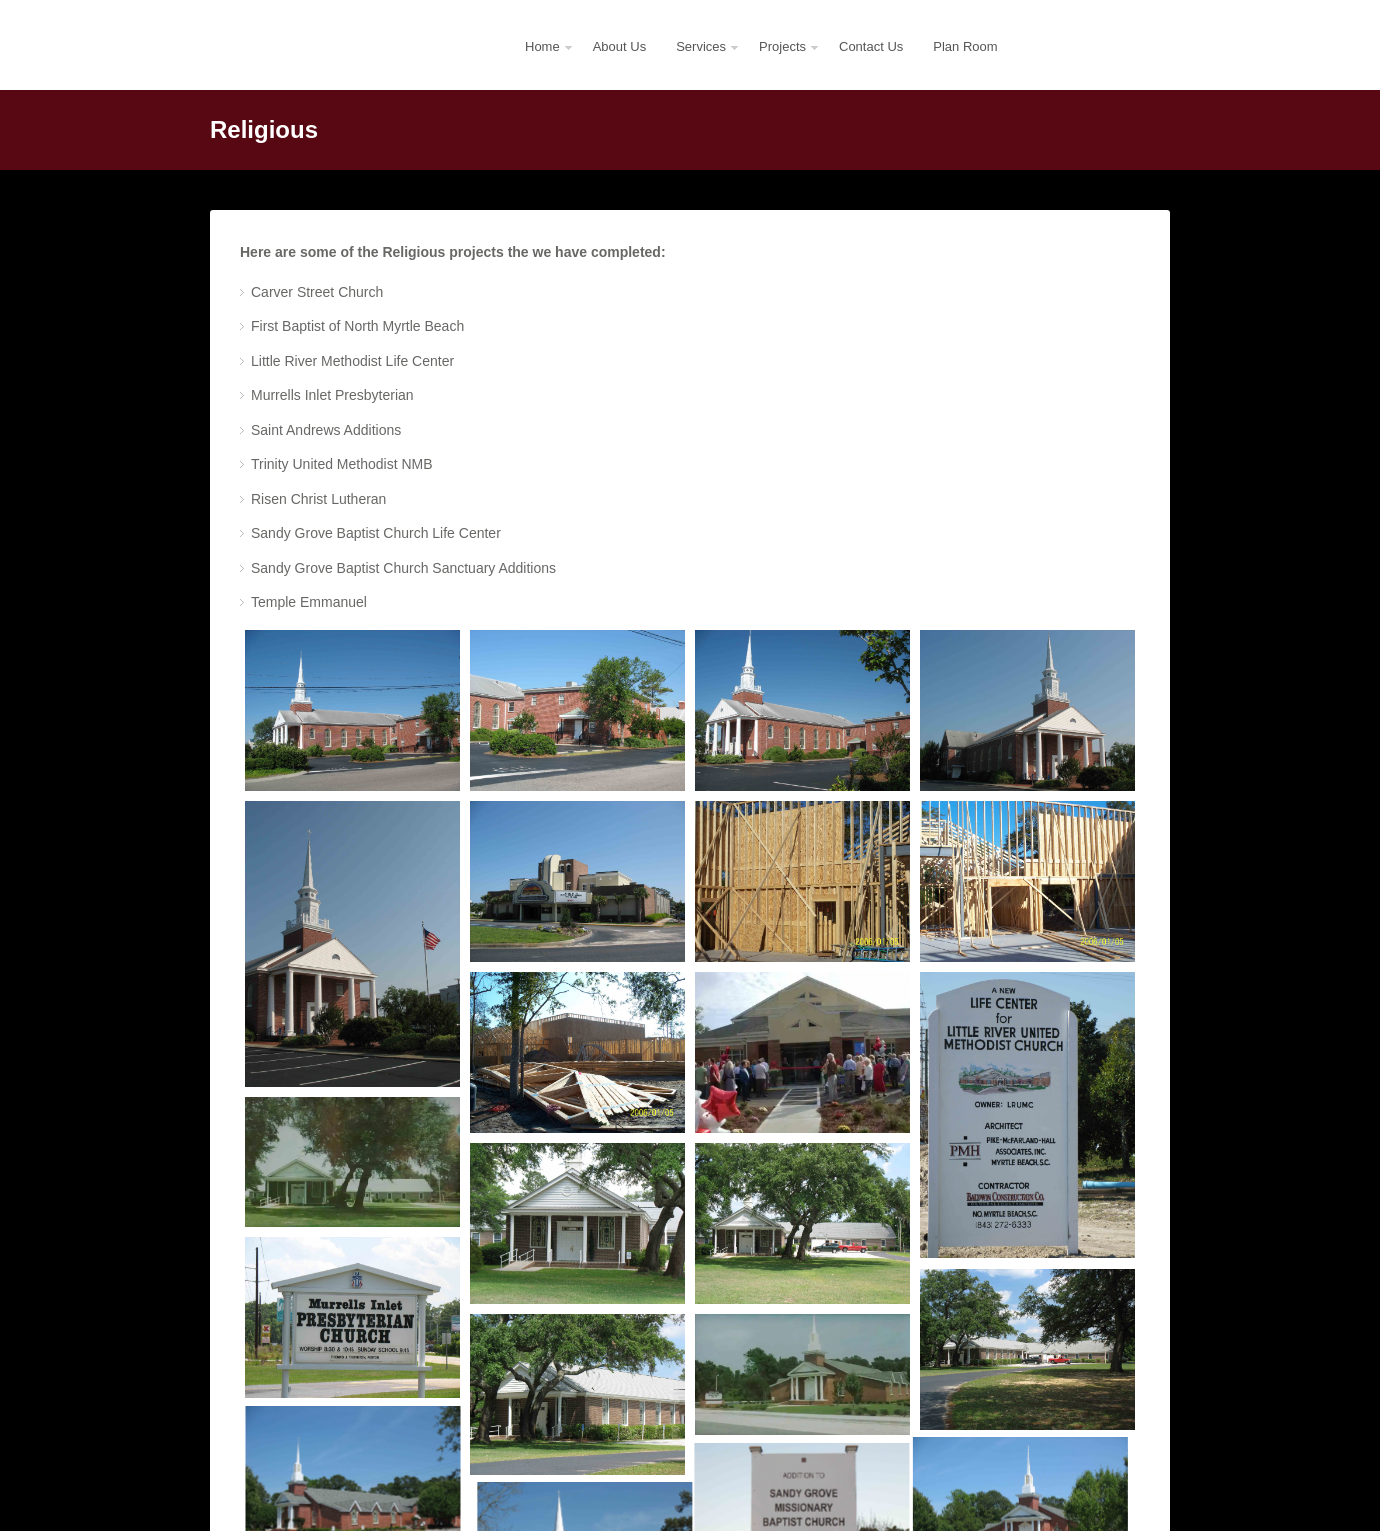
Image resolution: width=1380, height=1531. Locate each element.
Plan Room (965, 46)
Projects (782, 64)
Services (700, 64)
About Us (619, 46)
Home (542, 64)
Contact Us (871, 46)
